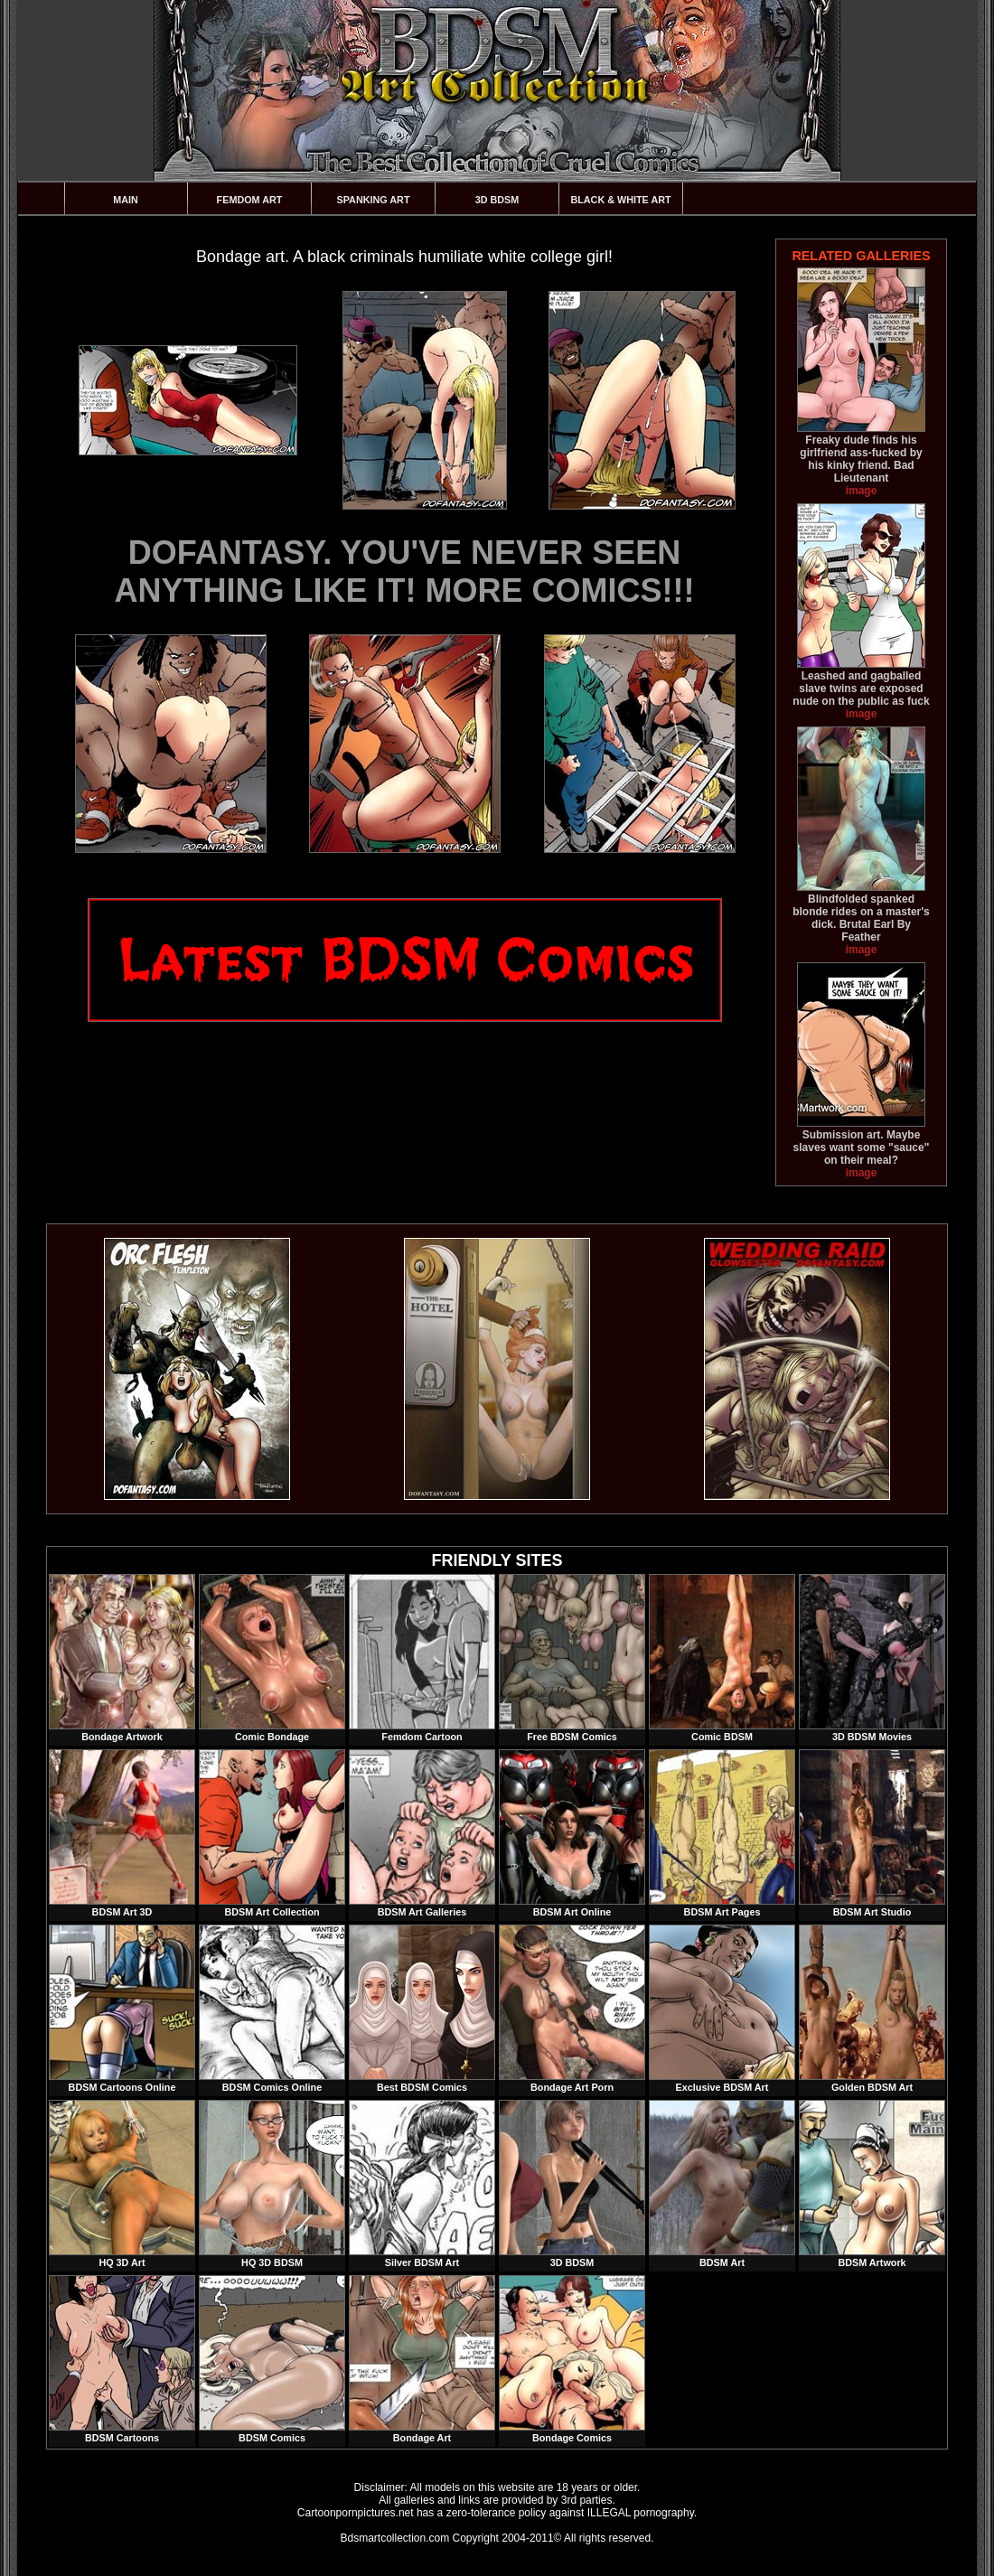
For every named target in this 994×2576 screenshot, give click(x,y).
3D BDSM (497, 199)
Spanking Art (373, 199)
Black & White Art (620, 199)
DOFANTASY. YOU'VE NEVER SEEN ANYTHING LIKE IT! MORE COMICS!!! (405, 571)
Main (125, 199)
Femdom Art (250, 199)
